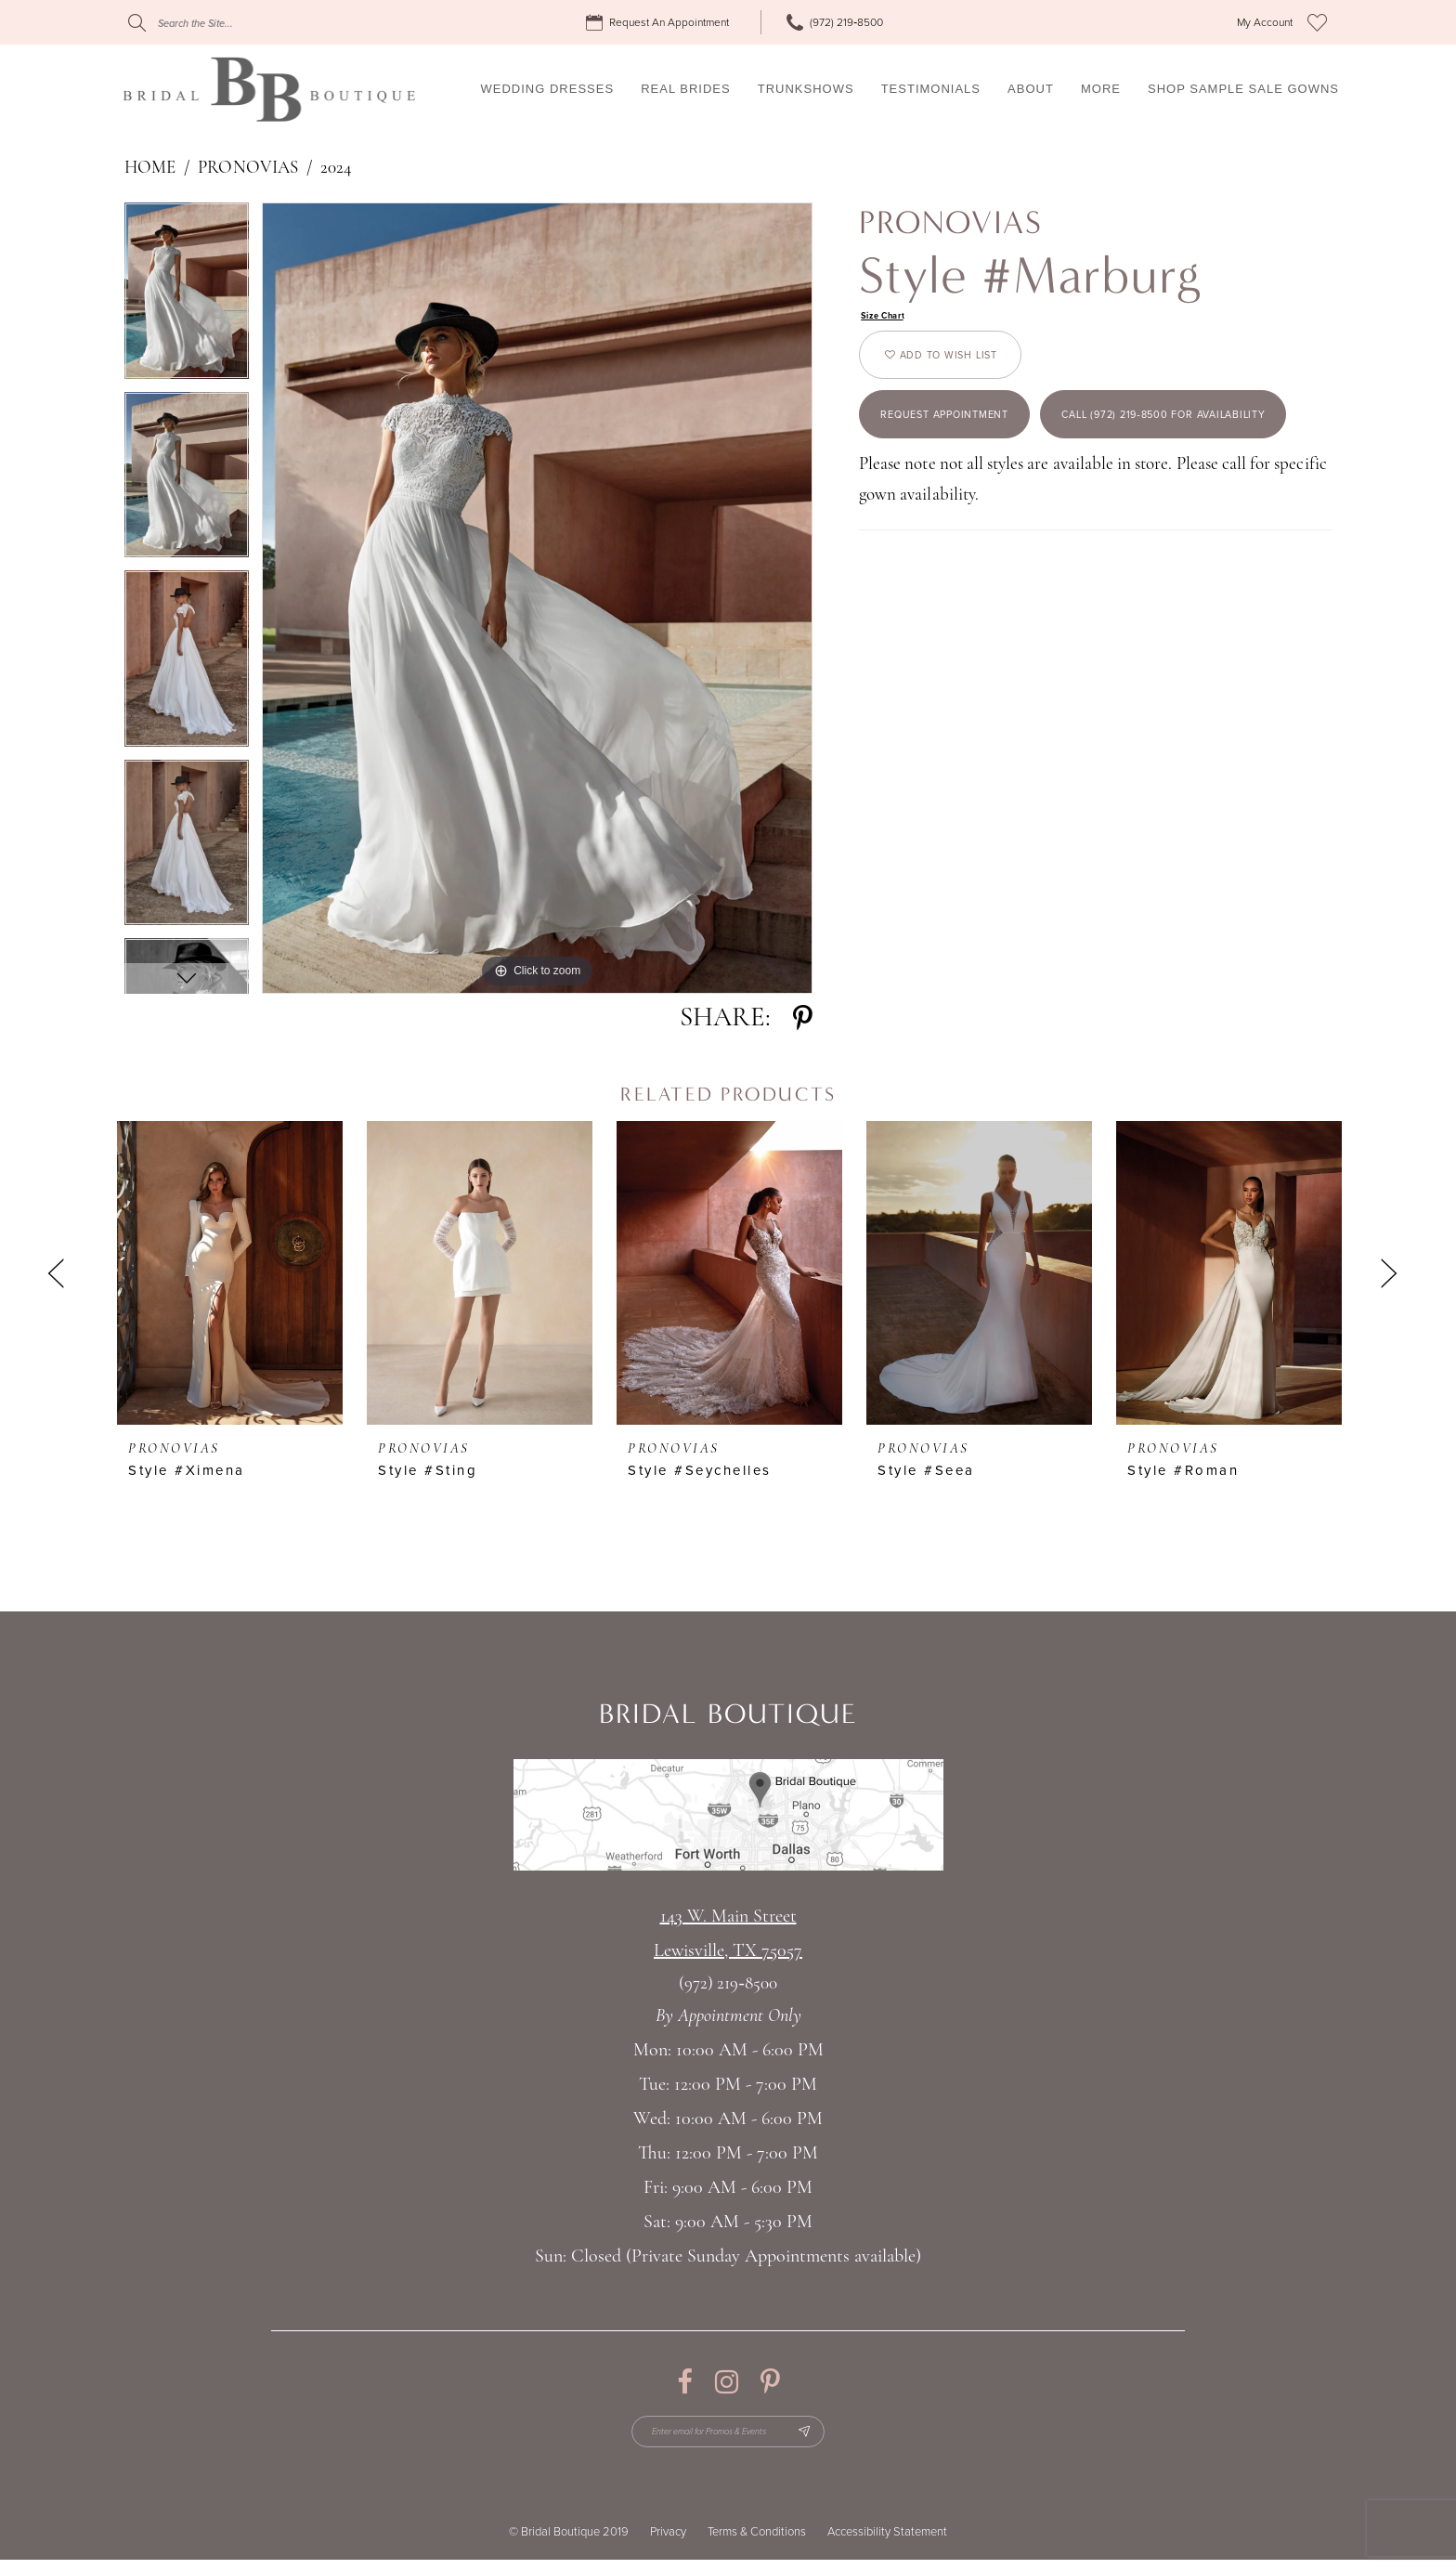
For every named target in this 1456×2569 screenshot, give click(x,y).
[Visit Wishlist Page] (1317, 22)
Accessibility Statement (887, 2541)
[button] (1264, 23)
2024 (336, 168)
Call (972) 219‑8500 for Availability (1018, 521)
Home (150, 168)
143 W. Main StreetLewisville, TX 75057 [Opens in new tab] (728, 1934)
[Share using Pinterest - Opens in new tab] (802, 1018)
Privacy (668, 2541)
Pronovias (247, 168)
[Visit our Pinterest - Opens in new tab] (770, 2381)
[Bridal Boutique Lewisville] (269, 89)
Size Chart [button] (891, 317)
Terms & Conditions (757, 2541)
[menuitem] (660, 23)
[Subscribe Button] (827, 2436)
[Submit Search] (137, 23)
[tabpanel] (186, 297)
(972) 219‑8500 (728, 1984)
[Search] (240, 23)
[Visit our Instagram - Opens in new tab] (726, 2381)
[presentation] (230, 1273)
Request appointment (970, 445)
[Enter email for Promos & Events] (728, 2436)
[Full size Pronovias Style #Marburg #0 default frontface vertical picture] (537, 598)
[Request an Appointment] (660, 23)
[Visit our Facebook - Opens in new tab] (685, 2381)
